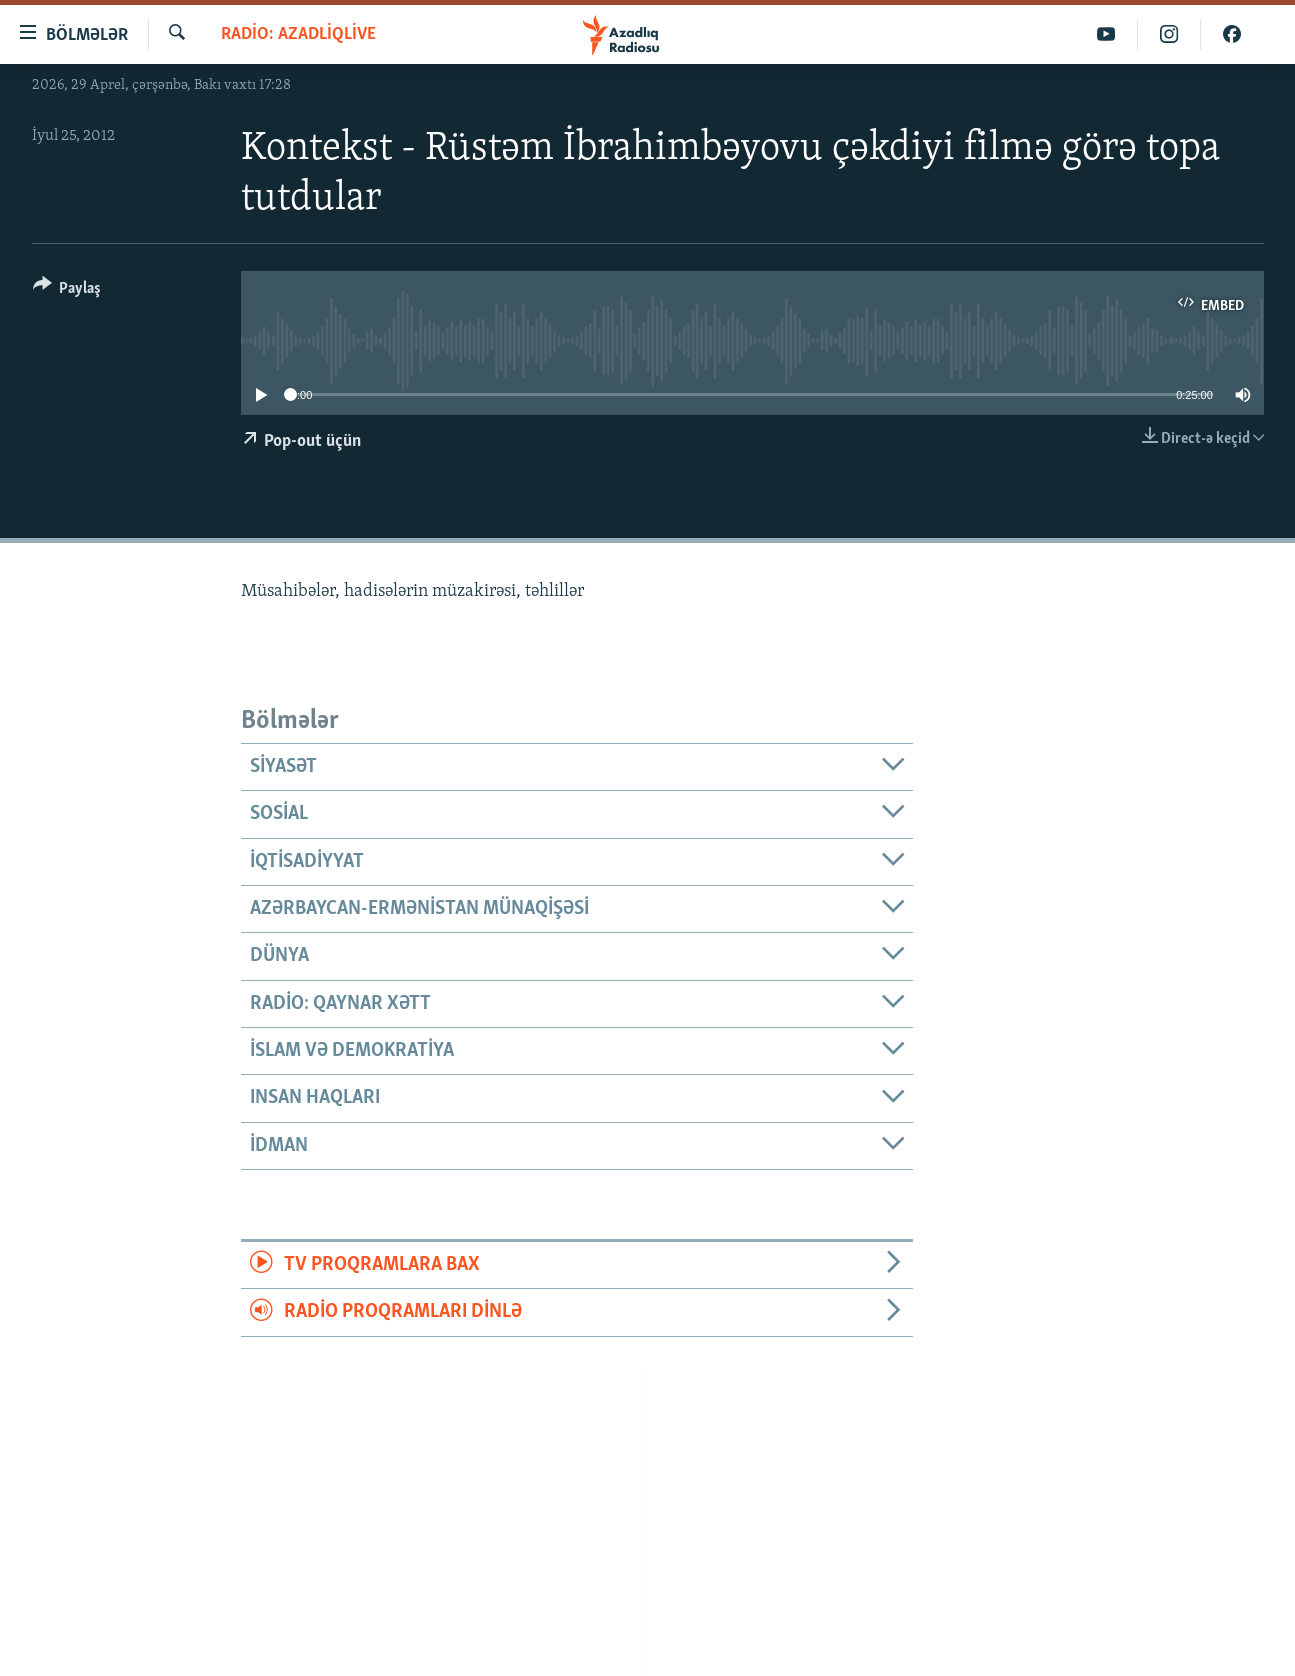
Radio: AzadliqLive (298, 34)
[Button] (67, 291)
